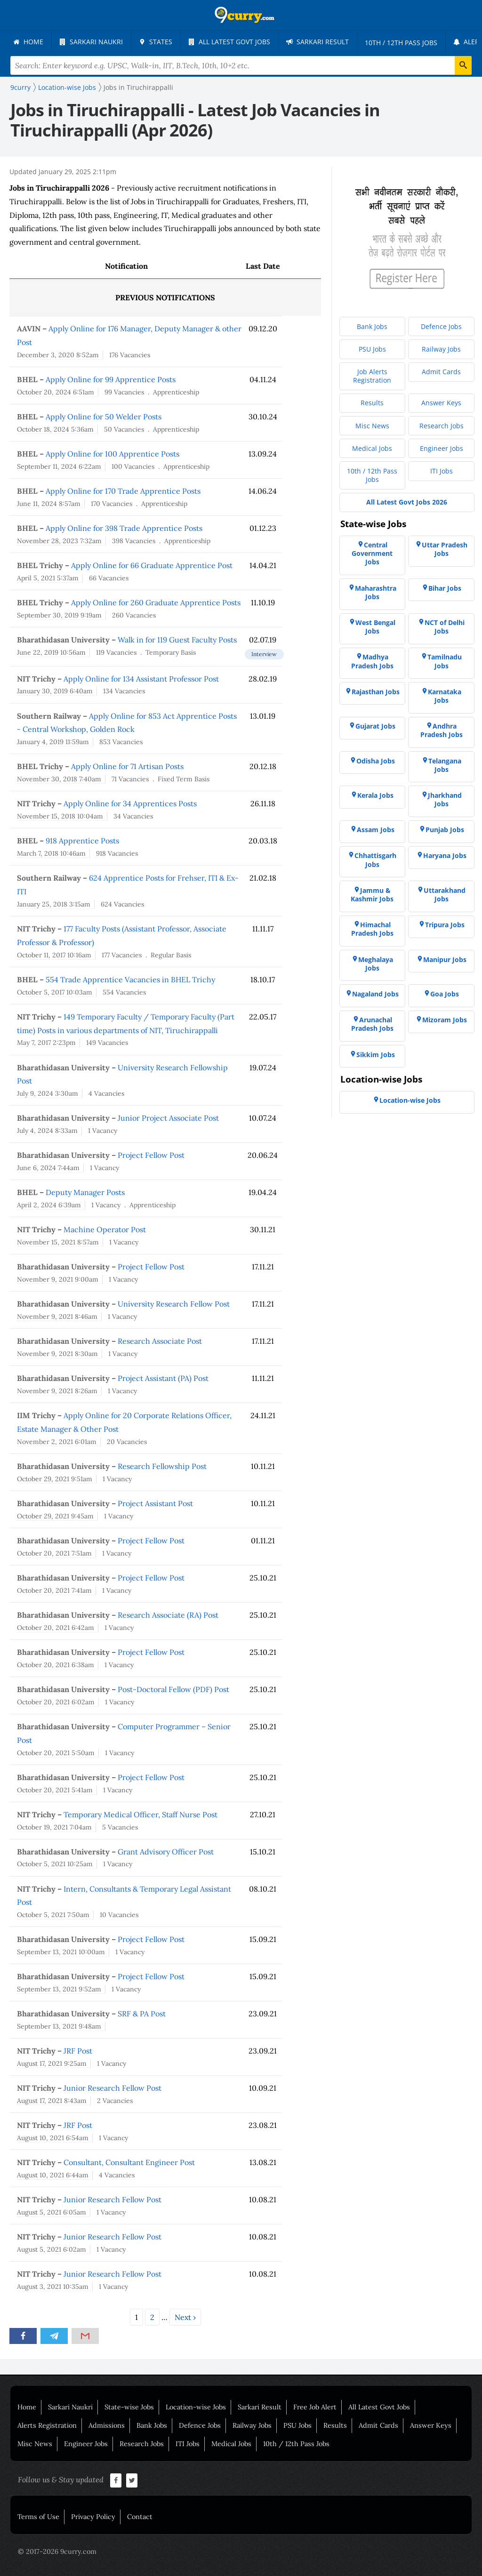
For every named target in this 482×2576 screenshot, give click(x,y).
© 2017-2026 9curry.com (57, 2551)
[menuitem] (28, 42)
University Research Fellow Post (174, 1303)
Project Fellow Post (151, 1155)
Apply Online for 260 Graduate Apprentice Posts (156, 602)
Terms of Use (38, 2516)
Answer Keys (430, 2425)
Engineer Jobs (86, 2444)
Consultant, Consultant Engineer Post (129, 2162)
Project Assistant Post (155, 1503)
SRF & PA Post (142, 2013)
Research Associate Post (160, 1341)
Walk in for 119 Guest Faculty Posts (177, 639)
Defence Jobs (200, 2425)
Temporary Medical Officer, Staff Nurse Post (140, 1814)
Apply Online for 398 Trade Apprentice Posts (124, 528)
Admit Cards (378, 2425)
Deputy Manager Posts (85, 1192)
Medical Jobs (231, 2444)
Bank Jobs (152, 2425)
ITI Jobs (188, 2444)
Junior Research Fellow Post (112, 2088)
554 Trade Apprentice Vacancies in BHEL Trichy (130, 979)
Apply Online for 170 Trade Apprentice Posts (123, 491)
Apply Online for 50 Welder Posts (103, 416)
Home (26, 2407)
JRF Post (78, 2050)
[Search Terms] (241, 65)
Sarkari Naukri (70, 2407)
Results (335, 2425)
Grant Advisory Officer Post (166, 1851)
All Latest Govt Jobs (379, 2407)
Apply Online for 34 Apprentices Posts (130, 803)
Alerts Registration (47, 2425)
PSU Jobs (297, 2425)
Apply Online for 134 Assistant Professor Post (141, 678)
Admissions (106, 2425)
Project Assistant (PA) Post (163, 1378)
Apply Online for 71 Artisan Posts (127, 766)
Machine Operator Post (105, 1229)
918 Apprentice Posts (82, 840)
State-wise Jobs (129, 2407)
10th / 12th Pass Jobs (296, 2444)
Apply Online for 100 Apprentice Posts (112, 453)
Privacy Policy (93, 2516)
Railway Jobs (252, 2425)
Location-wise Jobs (196, 2407)
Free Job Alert (315, 2407)
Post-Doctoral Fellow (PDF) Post (173, 1689)
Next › (185, 2317)
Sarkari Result (259, 2407)
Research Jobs (142, 2444)
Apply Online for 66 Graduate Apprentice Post (152, 565)
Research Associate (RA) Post (168, 1615)
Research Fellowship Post (162, 1466)
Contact (140, 2516)
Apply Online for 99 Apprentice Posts (111, 379)
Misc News (34, 2444)
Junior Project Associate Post (168, 1118)
